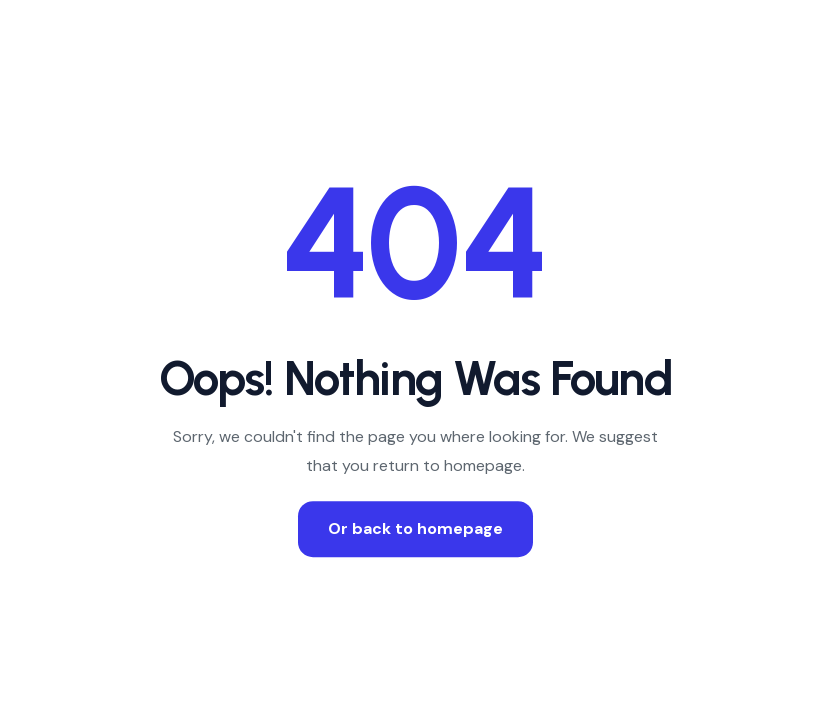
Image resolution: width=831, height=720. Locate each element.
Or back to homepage (415, 528)
